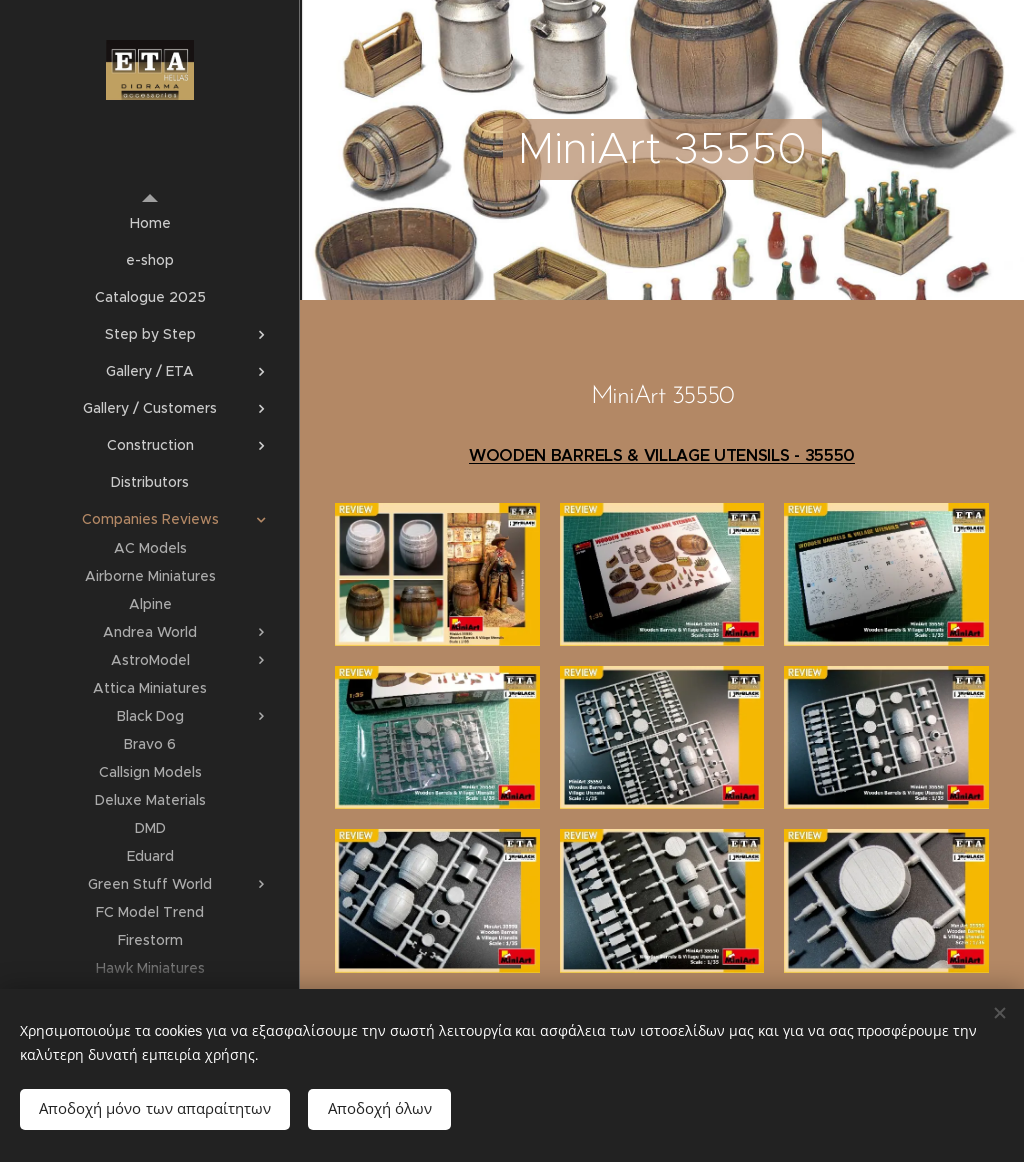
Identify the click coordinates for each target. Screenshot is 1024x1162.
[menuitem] (150, 223)
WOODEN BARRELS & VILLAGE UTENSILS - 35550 (662, 455)
